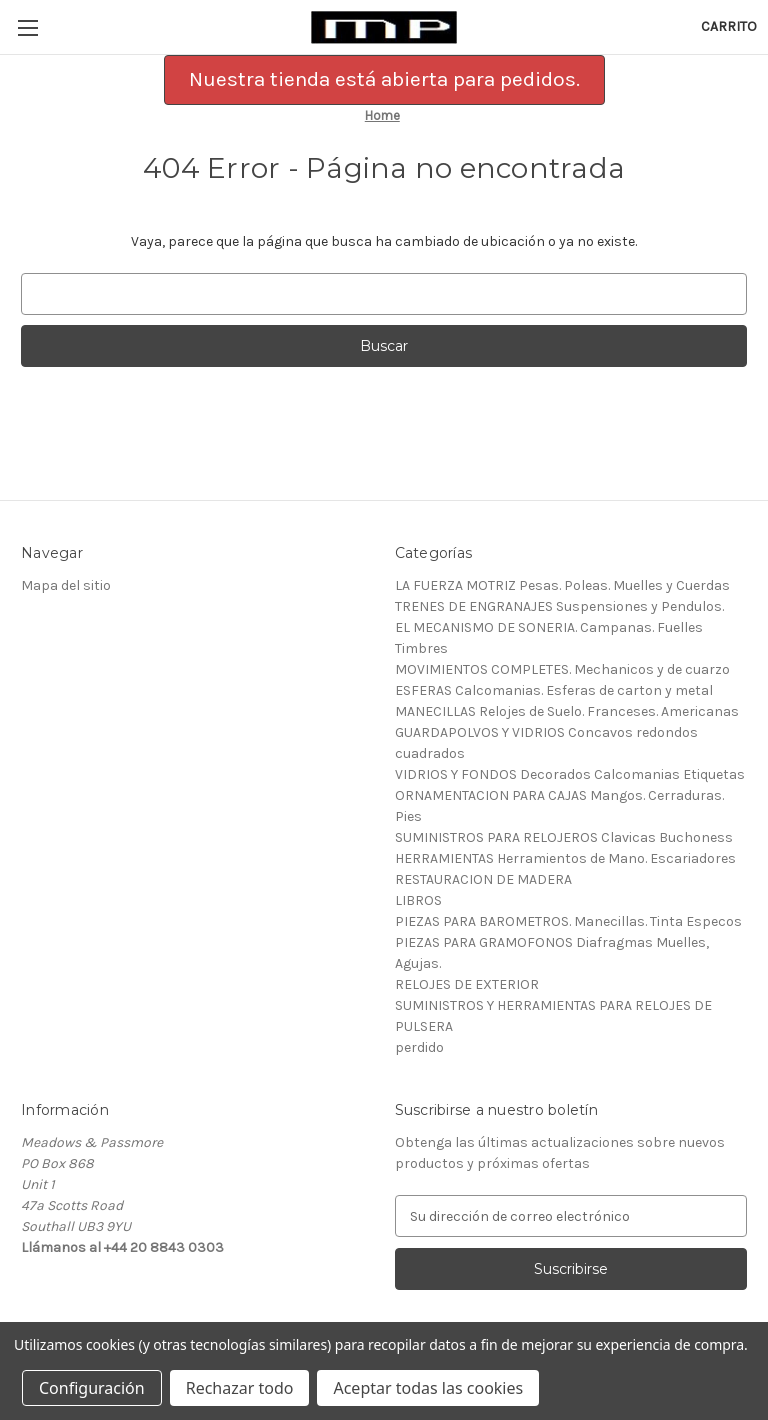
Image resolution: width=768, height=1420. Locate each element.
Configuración (92, 1388)
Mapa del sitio (66, 585)
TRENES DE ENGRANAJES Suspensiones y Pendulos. (559, 606)
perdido (419, 1047)
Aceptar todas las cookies (428, 1388)
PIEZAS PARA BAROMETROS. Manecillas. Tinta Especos (568, 921)
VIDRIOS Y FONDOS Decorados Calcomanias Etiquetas (570, 774)
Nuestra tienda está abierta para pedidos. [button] (384, 79)
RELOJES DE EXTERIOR (467, 984)
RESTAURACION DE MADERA (483, 879)
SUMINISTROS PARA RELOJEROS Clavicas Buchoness (564, 837)
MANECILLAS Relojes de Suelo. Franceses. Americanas (567, 711)
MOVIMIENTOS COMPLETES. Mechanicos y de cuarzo (562, 669)
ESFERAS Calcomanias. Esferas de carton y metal (554, 690)
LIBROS (418, 900)
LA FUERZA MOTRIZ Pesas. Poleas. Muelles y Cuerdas (562, 585)
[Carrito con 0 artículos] (729, 26)
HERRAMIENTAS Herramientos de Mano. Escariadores (565, 858)
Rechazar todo (240, 1388)
